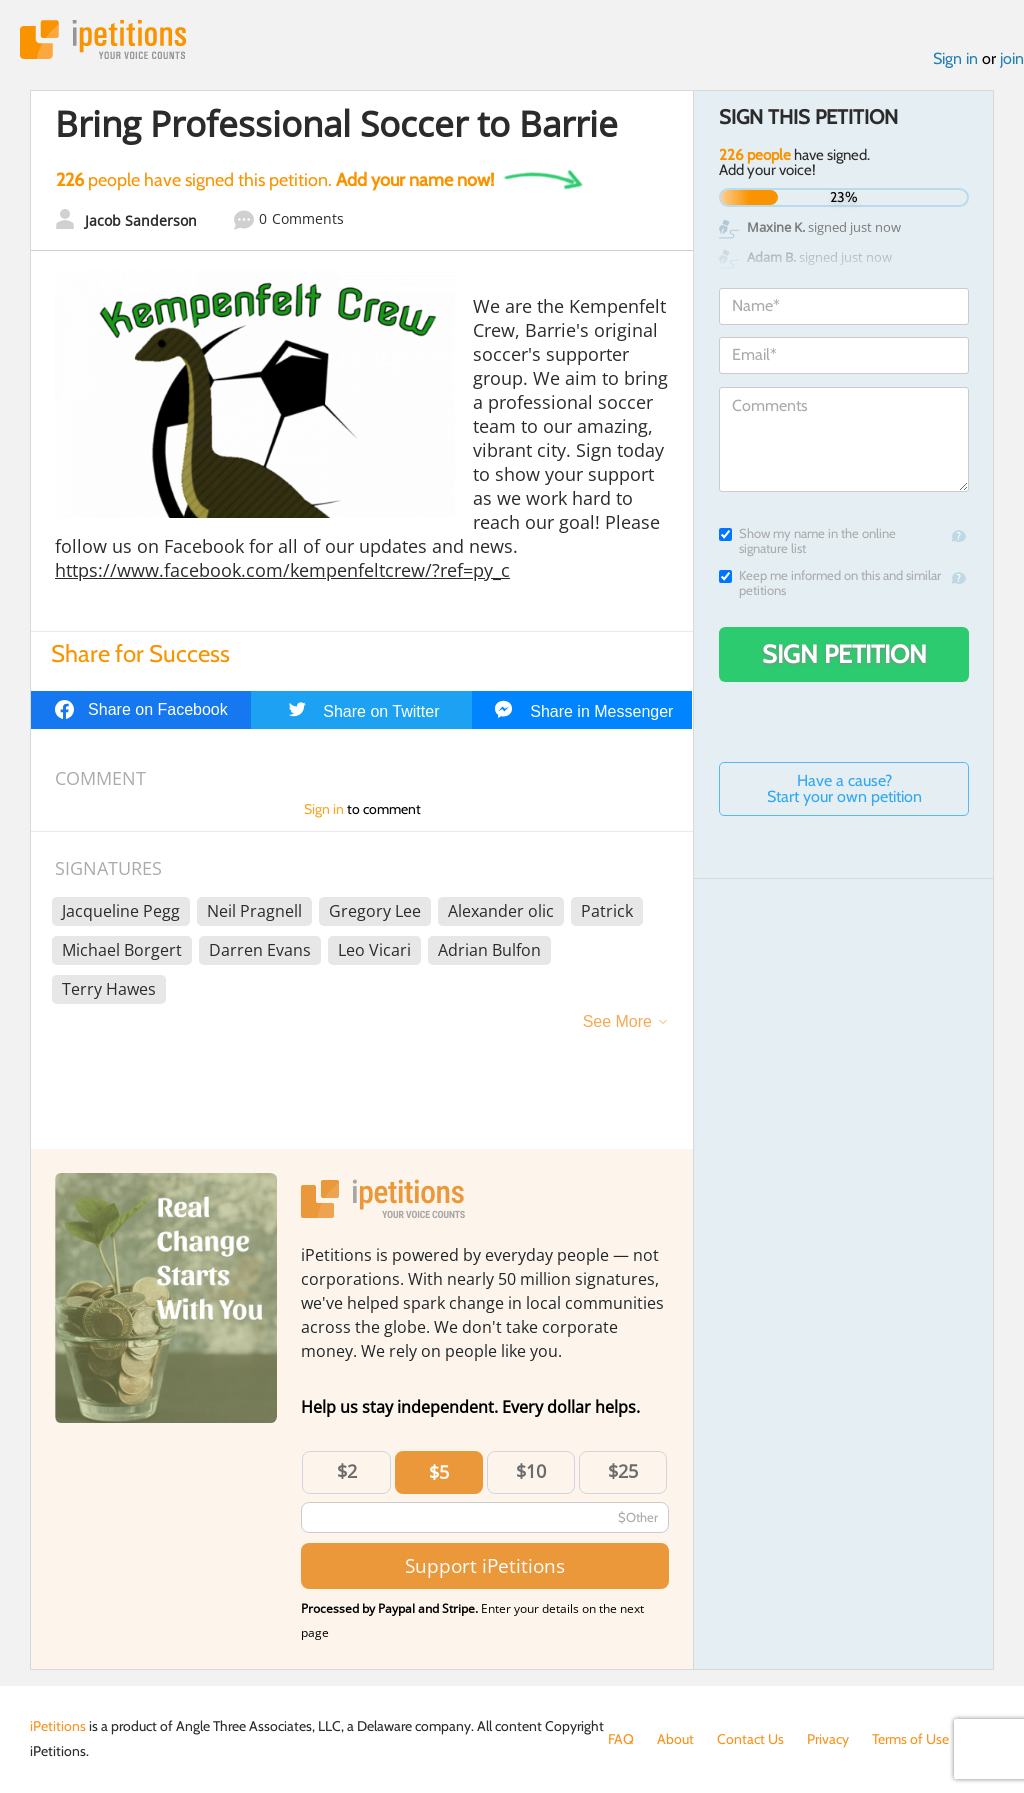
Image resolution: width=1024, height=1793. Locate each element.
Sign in (955, 58)
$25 (623, 1471)
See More (617, 1021)
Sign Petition (844, 654)
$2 (347, 1471)
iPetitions (103, 39)
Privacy (828, 1739)
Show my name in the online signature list (807, 541)
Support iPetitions (485, 1565)
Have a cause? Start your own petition (844, 788)
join (1012, 58)
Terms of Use (910, 1739)
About (675, 1739)
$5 (439, 1472)
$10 (531, 1471)
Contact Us (750, 1739)
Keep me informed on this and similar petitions (830, 583)
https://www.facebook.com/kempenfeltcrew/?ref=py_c (282, 570)
